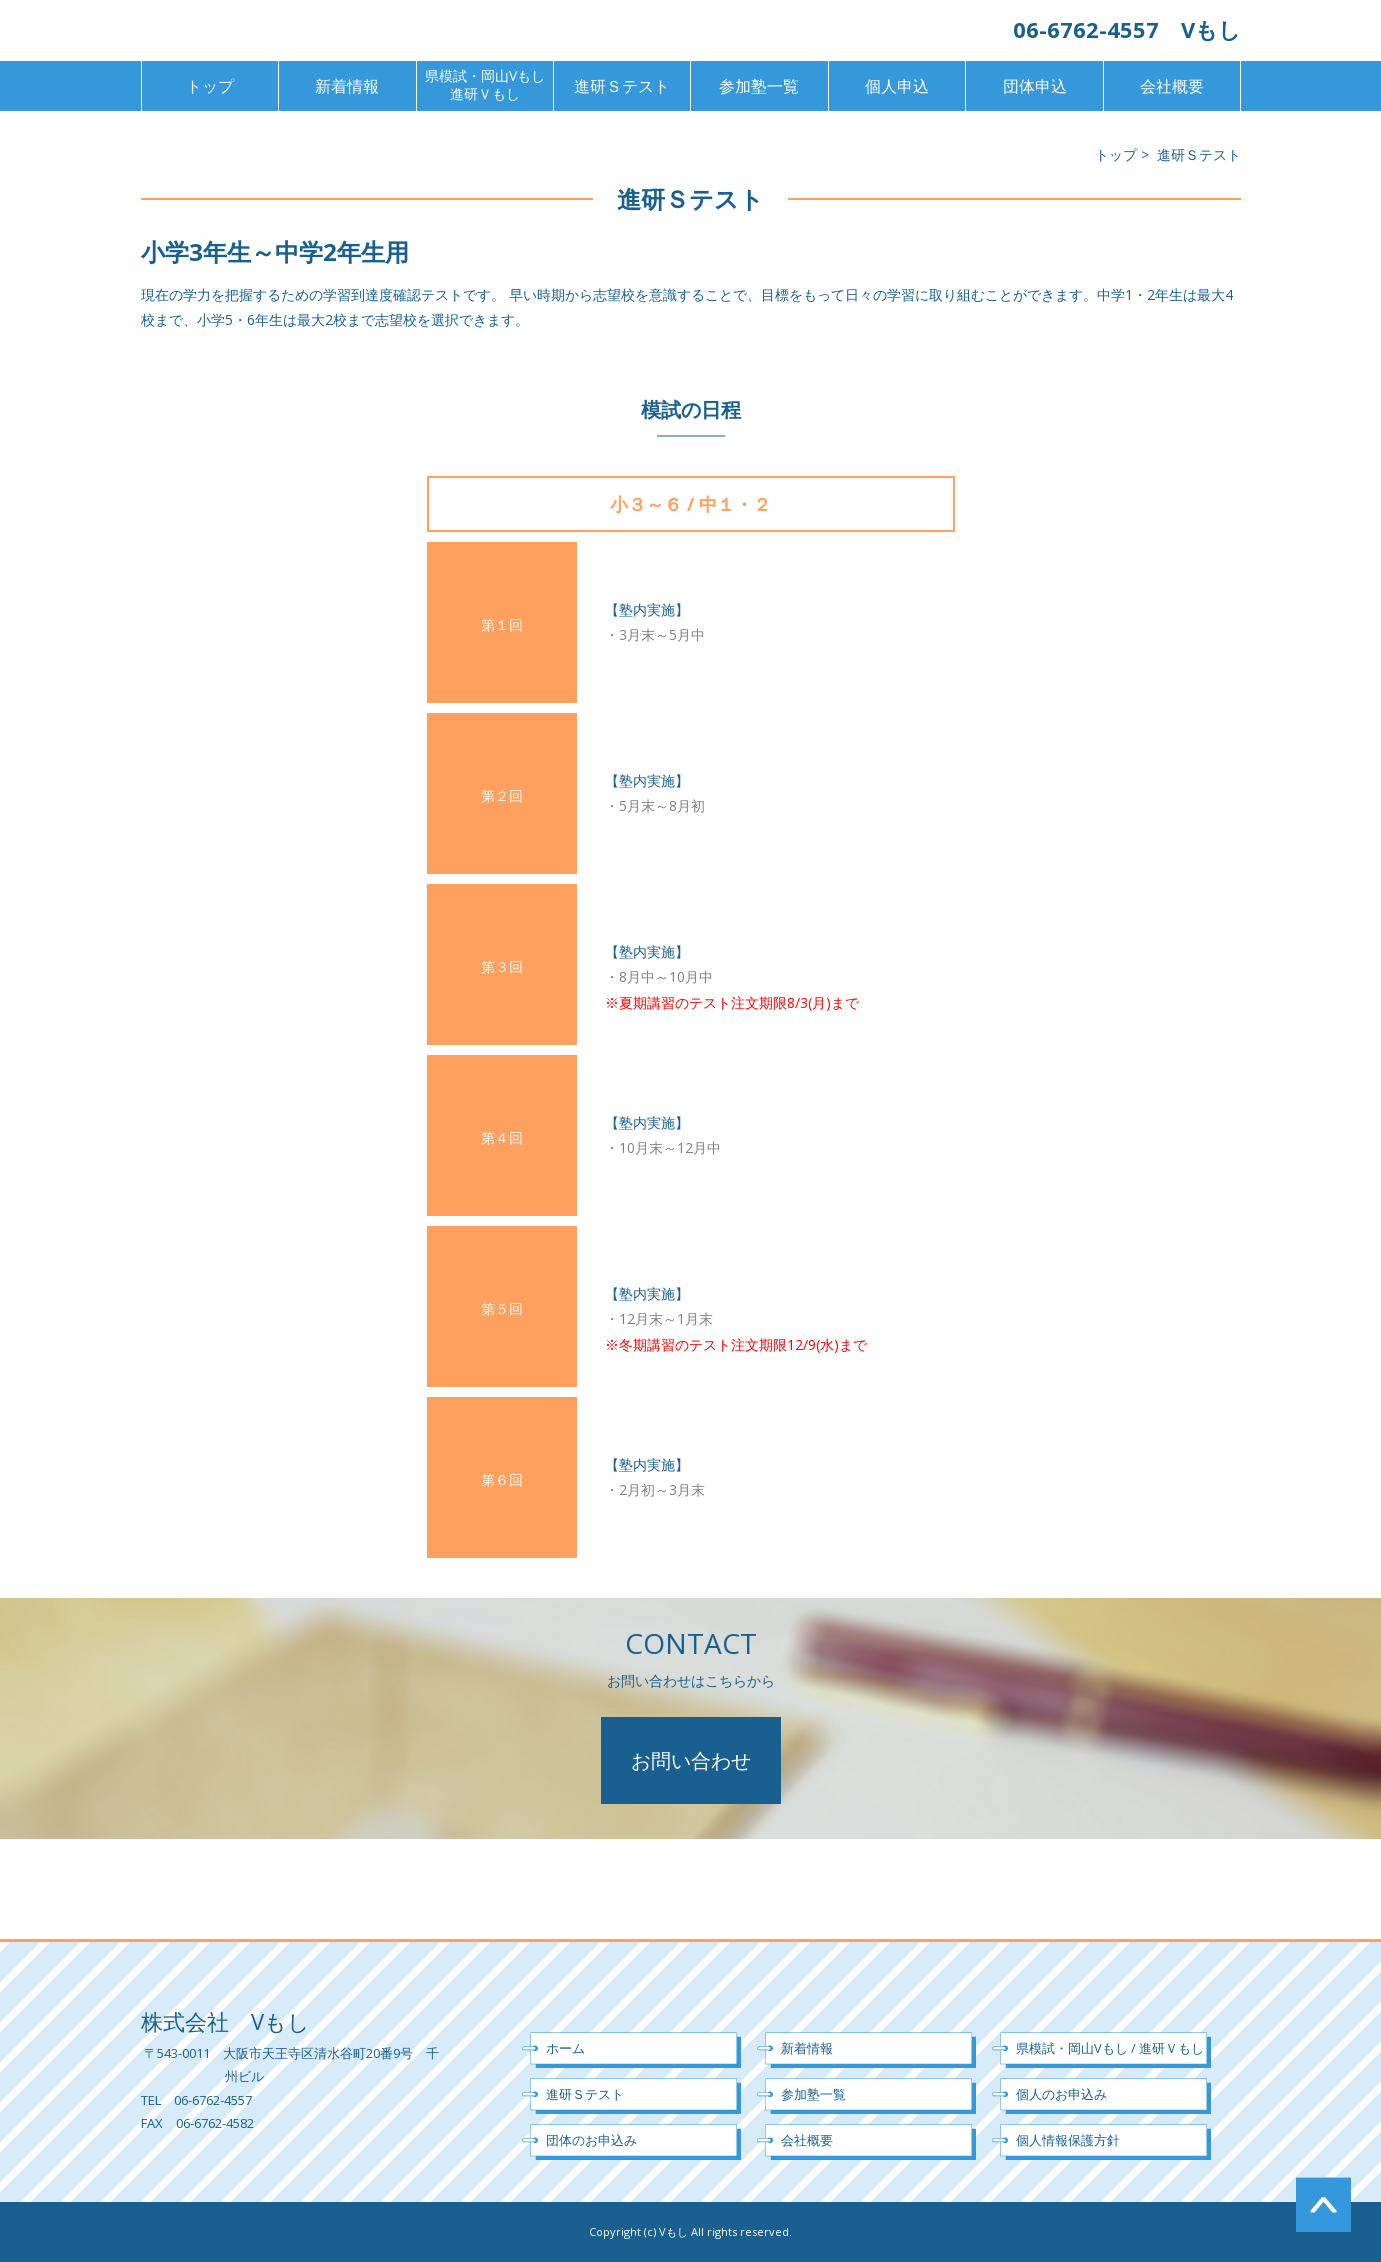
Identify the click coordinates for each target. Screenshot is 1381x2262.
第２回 (502, 795)
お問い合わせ (691, 1760)
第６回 (502, 1479)
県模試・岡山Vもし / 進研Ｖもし (1110, 2048)
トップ (210, 86)
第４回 (502, 1137)
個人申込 (897, 86)
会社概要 (1172, 86)
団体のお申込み (591, 2140)
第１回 (502, 624)
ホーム (565, 2048)
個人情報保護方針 (1068, 2140)
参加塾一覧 (759, 86)
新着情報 (347, 86)
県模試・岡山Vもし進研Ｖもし (485, 84)
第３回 (502, 966)
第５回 (502, 1308)
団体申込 (1035, 86)
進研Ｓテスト (622, 86)
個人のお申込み (1061, 2094)
